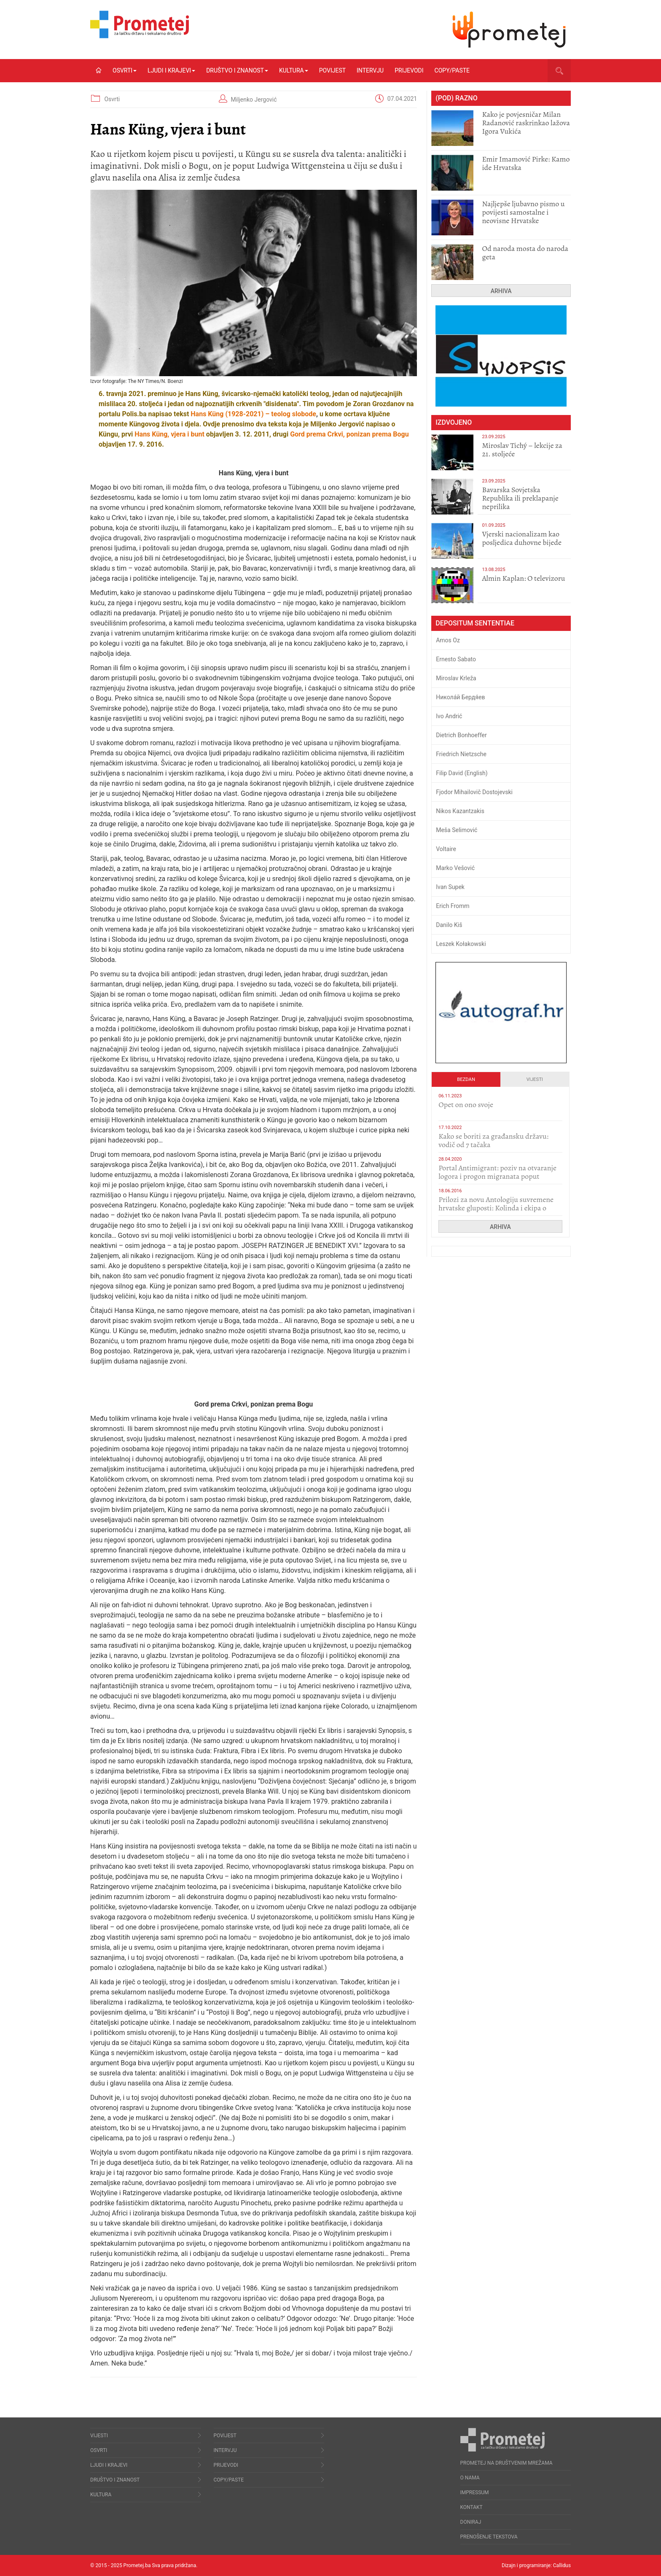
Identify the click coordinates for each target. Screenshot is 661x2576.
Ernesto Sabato (456, 659)
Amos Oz (448, 640)
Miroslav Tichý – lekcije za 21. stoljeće (522, 449)
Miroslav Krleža (456, 678)
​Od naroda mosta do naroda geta (525, 252)
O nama (470, 2478)
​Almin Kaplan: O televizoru (523, 578)
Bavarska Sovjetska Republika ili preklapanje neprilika (520, 498)
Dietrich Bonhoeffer (461, 735)
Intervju (370, 70)
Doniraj (470, 2522)
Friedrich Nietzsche (461, 754)
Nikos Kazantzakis (460, 811)
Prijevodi (409, 70)
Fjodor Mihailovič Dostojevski (474, 792)
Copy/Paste (452, 70)
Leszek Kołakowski (461, 943)
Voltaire (446, 849)
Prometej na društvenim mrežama (506, 2463)
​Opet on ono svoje (465, 1104)
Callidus (562, 2565)
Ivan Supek (450, 887)
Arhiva (501, 291)
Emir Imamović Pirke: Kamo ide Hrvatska (526, 163)
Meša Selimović (456, 830)
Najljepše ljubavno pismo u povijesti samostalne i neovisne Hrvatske (523, 212)
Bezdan (466, 1079)
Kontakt (471, 2507)
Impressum (474, 2492)
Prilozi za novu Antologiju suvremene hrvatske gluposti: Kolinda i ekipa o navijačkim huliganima (496, 1207)
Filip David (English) (462, 773)
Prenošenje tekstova (489, 2537)
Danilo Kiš (449, 925)
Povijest (332, 70)
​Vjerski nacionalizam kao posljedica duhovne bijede (522, 538)
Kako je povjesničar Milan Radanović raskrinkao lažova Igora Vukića (526, 122)
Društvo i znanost (237, 70)
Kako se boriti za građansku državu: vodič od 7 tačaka (493, 1140)
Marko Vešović (455, 868)
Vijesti (535, 1079)
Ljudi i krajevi (171, 70)
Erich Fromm (452, 906)
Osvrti (125, 70)
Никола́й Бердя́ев (460, 697)
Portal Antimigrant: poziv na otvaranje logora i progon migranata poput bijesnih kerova (497, 1176)
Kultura (293, 70)
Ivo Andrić (449, 716)
